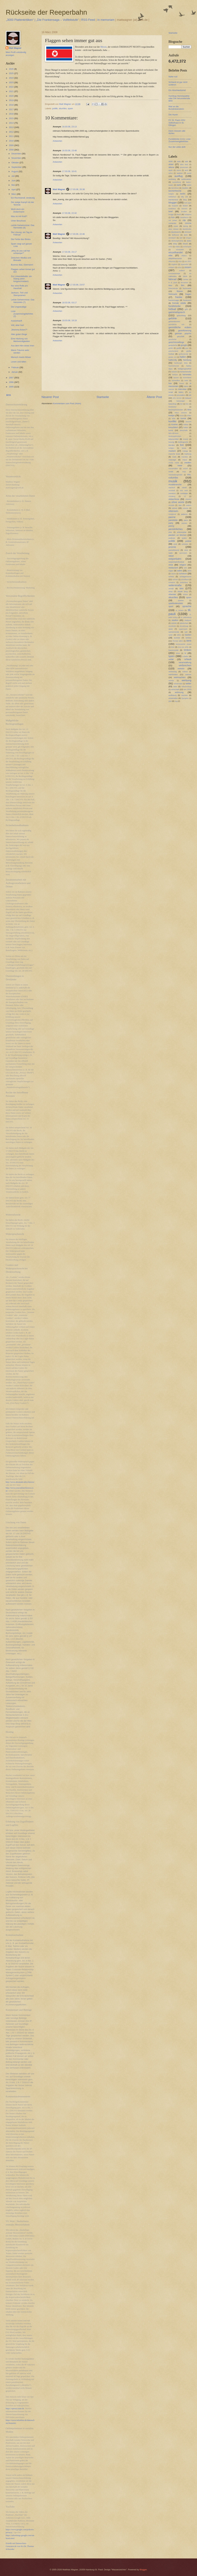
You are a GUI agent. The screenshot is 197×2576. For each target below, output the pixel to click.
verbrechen (185, 665)
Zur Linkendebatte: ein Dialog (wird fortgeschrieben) (21, 279)
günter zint (172, 357)
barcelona (175, 188)
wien (175, 686)
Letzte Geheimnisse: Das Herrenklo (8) (22, 226)
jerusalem (181, 395)
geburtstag (181, 315)
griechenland (173, 351)
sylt (186, 632)
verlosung (173, 672)
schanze (183, 573)
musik (173, 481)
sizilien (185, 594)
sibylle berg (182, 591)
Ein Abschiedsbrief (177, 90)
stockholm (172, 626)
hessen (176, 378)
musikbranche (175, 484)
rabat (186, 550)
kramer (174, 424)
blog (185, 200)
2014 (11, 123)
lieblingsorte (183, 442)
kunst (171, 430)
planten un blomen (178, 535)
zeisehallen (173, 698)
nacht (184, 487)
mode (171, 472)
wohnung (179, 692)
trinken (187, 650)
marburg (187, 454)
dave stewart (174, 229)
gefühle (173, 318)
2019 (11, 100)
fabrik (185, 276)
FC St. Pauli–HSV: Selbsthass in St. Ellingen (177, 122)
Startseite (103, 397)
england (174, 264)
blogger (173, 202)
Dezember (16, 153)
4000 (171, 161)
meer (179, 465)
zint (170, 701)
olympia (171, 505)
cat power (173, 220)
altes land (184, 164)
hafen (183, 356)
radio (171, 553)
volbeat (185, 672)
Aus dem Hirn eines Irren (22, 345)
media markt (174, 463)
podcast (172, 538)
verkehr (180, 668)
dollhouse (175, 235)
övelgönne (172, 514)
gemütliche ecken (180, 327)
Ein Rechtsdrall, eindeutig (23, 198)
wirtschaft (175, 689)
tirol (172, 647)
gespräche (173, 345)
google (184, 345)
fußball (172, 309)
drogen (188, 238)
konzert (188, 422)
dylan (189, 241)
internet (171, 389)
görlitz (171, 348)
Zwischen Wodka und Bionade (21, 259)
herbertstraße (185, 372)
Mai (13, 185)
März (14, 194)
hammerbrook (174, 366)
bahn (179, 185)
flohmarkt (173, 294)
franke (178, 297)
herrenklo (187, 374)
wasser (188, 674)
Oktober (15, 162)
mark (174, 457)
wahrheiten (173, 674)
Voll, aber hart (17, 325)
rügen (171, 571)
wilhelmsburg (186, 686)
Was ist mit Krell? (19, 216)
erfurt (180, 267)
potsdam (185, 544)
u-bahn (185, 656)
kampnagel (180, 401)
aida (179, 161)
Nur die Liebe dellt (177, 147)
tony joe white (183, 647)
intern (186, 386)
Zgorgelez (185, 698)
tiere (188, 640)
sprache (186, 606)
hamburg (187, 360)
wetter (188, 683)
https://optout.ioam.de (15, 2408)
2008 (11, 149)
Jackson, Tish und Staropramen (19, 293)
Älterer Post (154, 397)
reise (171, 565)
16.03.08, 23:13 (69, 126)
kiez (187, 404)
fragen (188, 294)
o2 (185, 496)
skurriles (63, 108)
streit (171, 629)
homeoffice (176, 380)
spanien (181, 600)
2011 (11, 136)
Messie (103, 47)
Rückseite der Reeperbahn (46, 12)
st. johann (179, 610)
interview (182, 389)
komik (183, 418)
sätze (189, 571)
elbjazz (184, 256)
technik (177, 638)
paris (186, 520)
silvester (172, 594)
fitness (180, 291)
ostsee (174, 508)
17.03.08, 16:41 (69, 171)
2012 (11, 132)
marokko (185, 457)
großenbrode (183, 354)
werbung (186, 680)
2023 (11, 82)
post (175, 544)
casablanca (184, 217)
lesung (171, 442)
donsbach (172, 238)
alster (171, 164)
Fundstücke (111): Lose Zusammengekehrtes (179, 140)
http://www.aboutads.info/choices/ (20, 1482)
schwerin (172, 582)
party (171, 523)
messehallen (173, 468)
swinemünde (174, 632)
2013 (11, 127)
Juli (13, 176)
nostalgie (184, 493)
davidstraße (187, 229)
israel (171, 392)
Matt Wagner (59, 189)
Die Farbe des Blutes (20, 239)
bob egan (187, 203)
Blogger (143, 2569)
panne (172, 517)
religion (182, 565)
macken (172, 451)
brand (185, 206)
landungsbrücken (175, 436)
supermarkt (183, 629)
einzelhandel (176, 252)
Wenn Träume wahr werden (20, 351)
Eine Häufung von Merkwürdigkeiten (20, 339)
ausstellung (176, 182)
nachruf (172, 487)
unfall (171, 659)
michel (185, 468)
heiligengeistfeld (184, 369)
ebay (175, 244)
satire (179, 570)
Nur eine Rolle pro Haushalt (19, 286)
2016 (11, 114)
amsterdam (184, 167)
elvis (180, 261)
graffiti (179, 348)
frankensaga (174, 300)
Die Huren (174, 114)
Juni (13, 180)
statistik (174, 623)
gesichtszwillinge (176, 342)
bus (173, 217)
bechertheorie (175, 191)
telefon (188, 638)
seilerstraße (175, 585)
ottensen (173, 511)
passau (184, 523)
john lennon (177, 398)
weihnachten (180, 677)
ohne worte (177, 502)
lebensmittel (174, 439)
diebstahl (188, 232)
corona (188, 223)
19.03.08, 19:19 (69, 320)
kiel (181, 404)
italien (181, 392)
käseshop (173, 404)
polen (184, 538)
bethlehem (172, 197)
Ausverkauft (16, 321)
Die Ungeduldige (18, 307)
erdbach (172, 267)
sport (171, 606)
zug (176, 701)
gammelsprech (177, 312)
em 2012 (188, 261)
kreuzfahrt (173, 427)
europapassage (174, 273)
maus (184, 460)
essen (188, 267)
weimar (171, 680)
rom (185, 568)
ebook (185, 244)
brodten (184, 211)
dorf (180, 238)
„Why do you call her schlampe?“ (20, 252)
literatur (172, 445)
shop (171, 591)
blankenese (173, 200)
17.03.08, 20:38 (77, 189)
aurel (189, 173)
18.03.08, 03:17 (69, 302)
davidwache (176, 232)
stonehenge (184, 626)
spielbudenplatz (176, 603)
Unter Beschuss (18, 220)
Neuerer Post (50, 397)
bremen (184, 209)
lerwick (185, 439)
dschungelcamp (177, 241)
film (182, 285)
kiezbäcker (172, 407)
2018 (11, 105)
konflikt (172, 421)
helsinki (174, 372)
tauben (188, 635)
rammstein (183, 553)
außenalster (186, 179)
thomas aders (178, 641)
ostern (188, 505)
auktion (180, 173)
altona (171, 167)
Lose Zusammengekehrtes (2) (22, 313)
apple (171, 170)
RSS (8, 395)
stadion (175, 620)
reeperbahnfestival (176, 562)
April (13, 189)
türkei (178, 653)
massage (172, 460)
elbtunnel (172, 261)
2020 (11, 96)
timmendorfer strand (183, 644)
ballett (189, 185)
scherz (171, 577)
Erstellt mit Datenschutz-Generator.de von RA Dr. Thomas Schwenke (20, 2546)
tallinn (179, 635)
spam (70, 108)
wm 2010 (187, 689)
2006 (11, 382)
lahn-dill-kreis (173, 433)
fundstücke (175, 306)
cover (176, 226)
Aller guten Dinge (19, 334)
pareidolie (173, 520)
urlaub (187, 659)
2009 (11, 145)
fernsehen (184, 282)
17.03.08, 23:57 (77, 284)
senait (171, 589)
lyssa (184, 448)
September (16, 167)
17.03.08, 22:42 (69, 213)
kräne (185, 424)
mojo (184, 472)
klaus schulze (181, 413)
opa (180, 505)
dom (186, 235)
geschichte (172, 339)
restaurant (173, 567)
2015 (11, 118)
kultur (185, 427)
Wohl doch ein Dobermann (17, 210)
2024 (11, 78)
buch (179, 214)
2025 (11, 73)
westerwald (178, 684)
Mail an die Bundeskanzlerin (176, 107)
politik (55, 108)
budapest (187, 214)
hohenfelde (187, 378)
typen (172, 656)
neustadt (172, 490)
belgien (171, 194)
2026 (11, 69)
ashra (171, 173)
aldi (186, 161)
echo (170, 247)
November (16, 158)
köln (173, 418)
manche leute (174, 454)
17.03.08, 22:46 (77, 234)
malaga (185, 451)
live (182, 444)
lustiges (171, 448)
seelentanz (184, 582)
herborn (175, 375)
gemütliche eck (176, 324)
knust (182, 416)
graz (187, 348)
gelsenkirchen (174, 321)
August (15, 171)
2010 (11, 141)
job (190, 395)
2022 (11, 87)
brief (171, 211)
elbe (170, 255)
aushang (172, 179)
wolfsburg (173, 695)
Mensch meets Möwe (21, 357)
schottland (185, 579)
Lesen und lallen (18, 361)
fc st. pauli (173, 282)
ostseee (185, 508)
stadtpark (187, 620)
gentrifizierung (184, 330)
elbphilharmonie (175, 258)
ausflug (179, 176)
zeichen (184, 695)
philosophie (182, 532)
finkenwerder (173, 288)
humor (181, 383)
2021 (11, 91)
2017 (11, 109)
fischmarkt (187, 288)
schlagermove (185, 577)
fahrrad (172, 279)
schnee (175, 579)
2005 (11, 386)
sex (181, 588)
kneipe (172, 415)
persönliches (176, 529)
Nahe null (174, 76)
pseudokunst (174, 550)
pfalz (170, 532)
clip (184, 220)
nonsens (172, 493)
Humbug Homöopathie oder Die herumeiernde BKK (179, 98)
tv (185, 653)
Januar (14, 372)
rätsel (171, 556)
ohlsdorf (188, 499)
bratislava (172, 209)
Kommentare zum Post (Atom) (67, 403)
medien (187, 462)
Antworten (57, 141)
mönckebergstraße (176, 475)
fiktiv (170, 285)
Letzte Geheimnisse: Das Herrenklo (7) (22, 300)
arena (179, 170)
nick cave (184, 490)
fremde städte (179, 303)
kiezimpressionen (176, 410)
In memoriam (105, 19)
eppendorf (184, 264)
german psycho (183, 333)
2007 (11, 377)
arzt (186, 170)
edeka (177, 247)
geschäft (180, 336)
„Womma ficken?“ (19, 329)
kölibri (189, 416)
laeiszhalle (184, 430)
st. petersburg (186, 617)
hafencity (173, 360)
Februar (15, 367)
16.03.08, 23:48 (69, 150)
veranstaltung (185, 662)
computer (172, 223)
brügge (171, 214)
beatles (185, 188)
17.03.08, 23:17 (69, 252)
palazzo (184, 514)
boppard (175, 206)
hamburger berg (181, 363)
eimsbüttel (180, 250)
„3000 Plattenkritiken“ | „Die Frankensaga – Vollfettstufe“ (42, 19)
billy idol (184, 197)
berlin (182, 194)
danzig (185, 226)
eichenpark (187, 247)
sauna (173, 574)
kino (189, 409)
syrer (171, 635)
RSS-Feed (88, 19)
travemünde (173, 650)
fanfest (185, 279)
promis (172, 547)
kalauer (188, 398)
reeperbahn (175, 558)
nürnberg (172, 496)
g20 (186, 309)
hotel (186, 380)
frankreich (187, 300)
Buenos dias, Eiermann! (22, 264)
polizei (188, 541)
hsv (170, 383)
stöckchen (184, 623)
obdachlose (174, 499)
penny (171, 526)
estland (182, 270)
